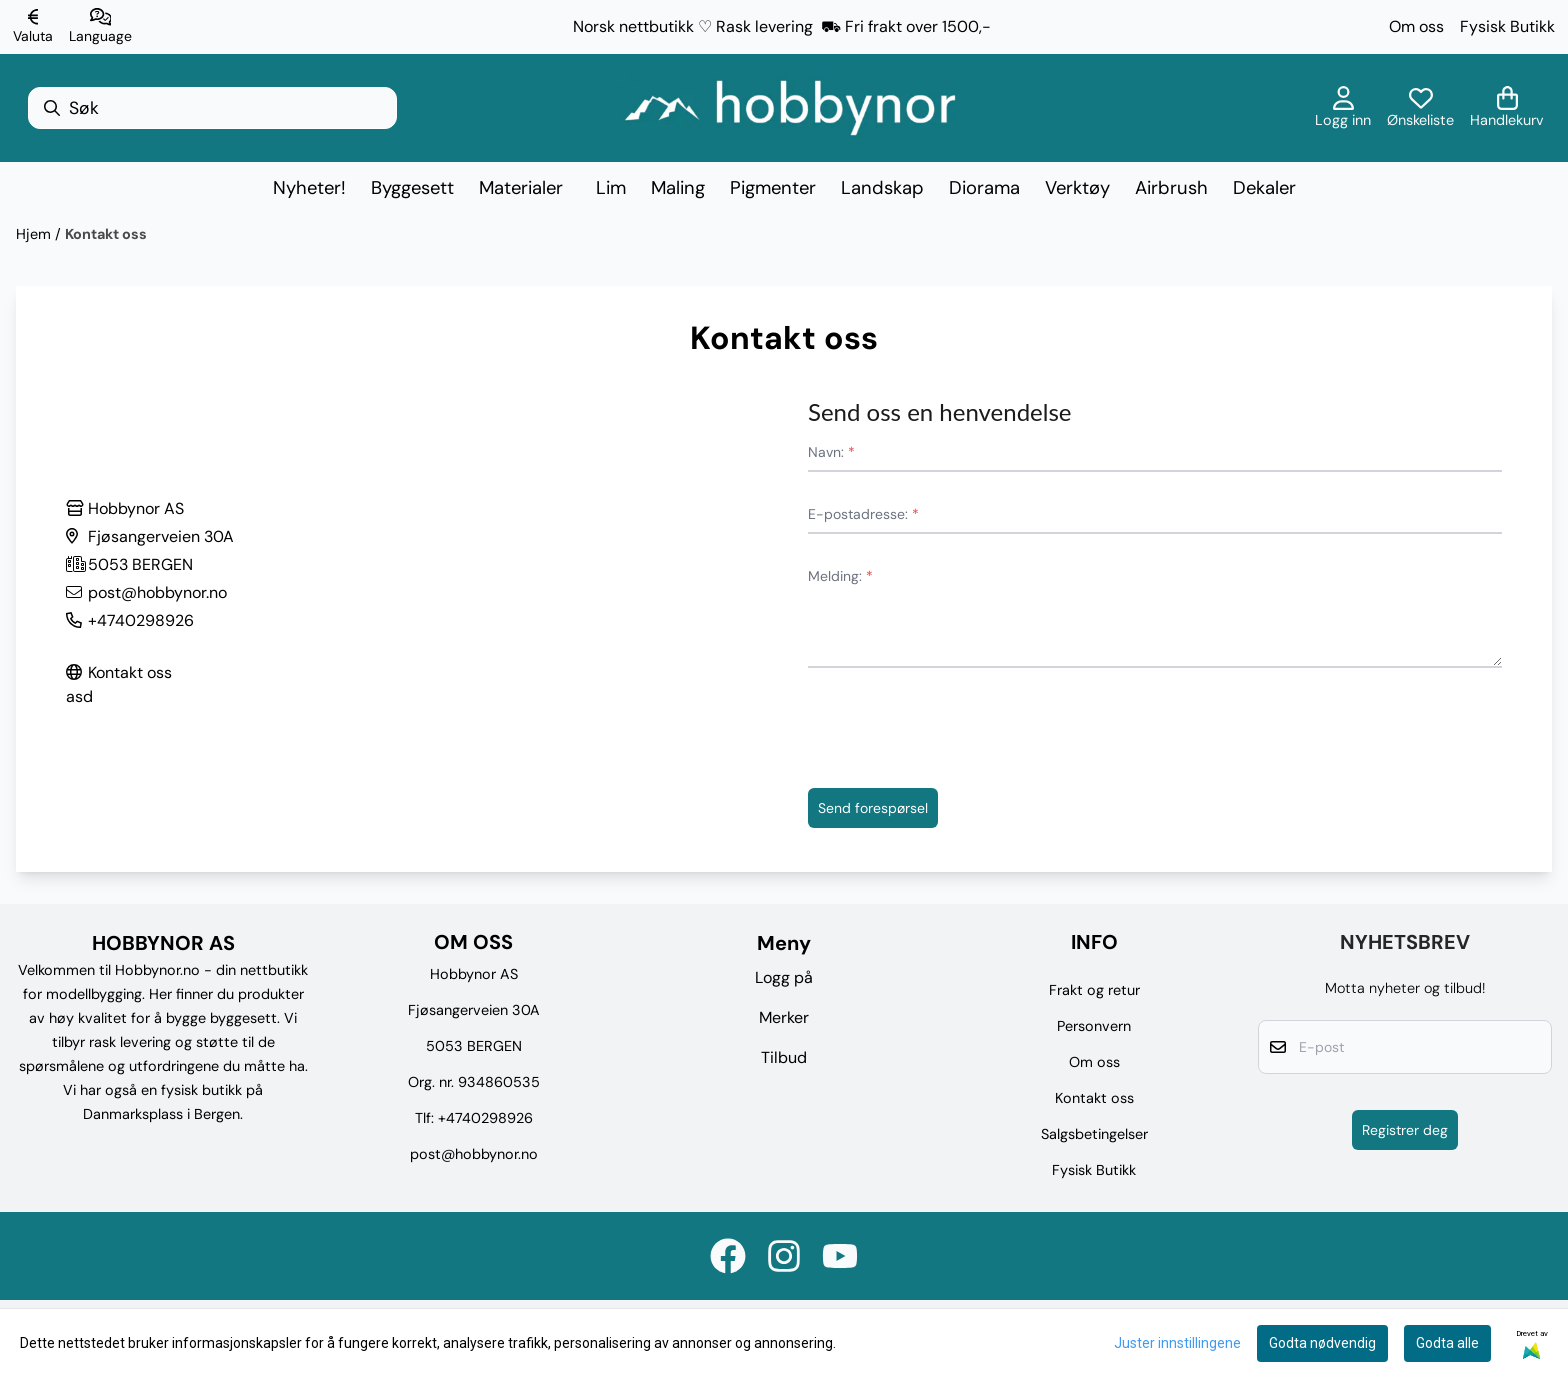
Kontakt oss (106, 234)
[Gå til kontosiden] (1343, 108)
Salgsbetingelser (1094, 1134)
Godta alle (1447, 1343)
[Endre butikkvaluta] (33, 27)
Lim (611, 188)
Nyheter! (309, 188)
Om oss (1416, 26)
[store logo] (790, 108)
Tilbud (784, 1057)
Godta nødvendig (1322, 1343)
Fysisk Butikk (1507, 26)
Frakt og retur (1094, 990)
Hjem (35, 234)
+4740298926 (485, 1118)
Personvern (1094, 1026)
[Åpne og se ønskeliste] (1420, 108)
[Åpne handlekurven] (1507, 108)
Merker (784, 1017)
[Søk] (212, 108)
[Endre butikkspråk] (100, 27)
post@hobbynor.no (474, 1154)
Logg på (784, 977)
